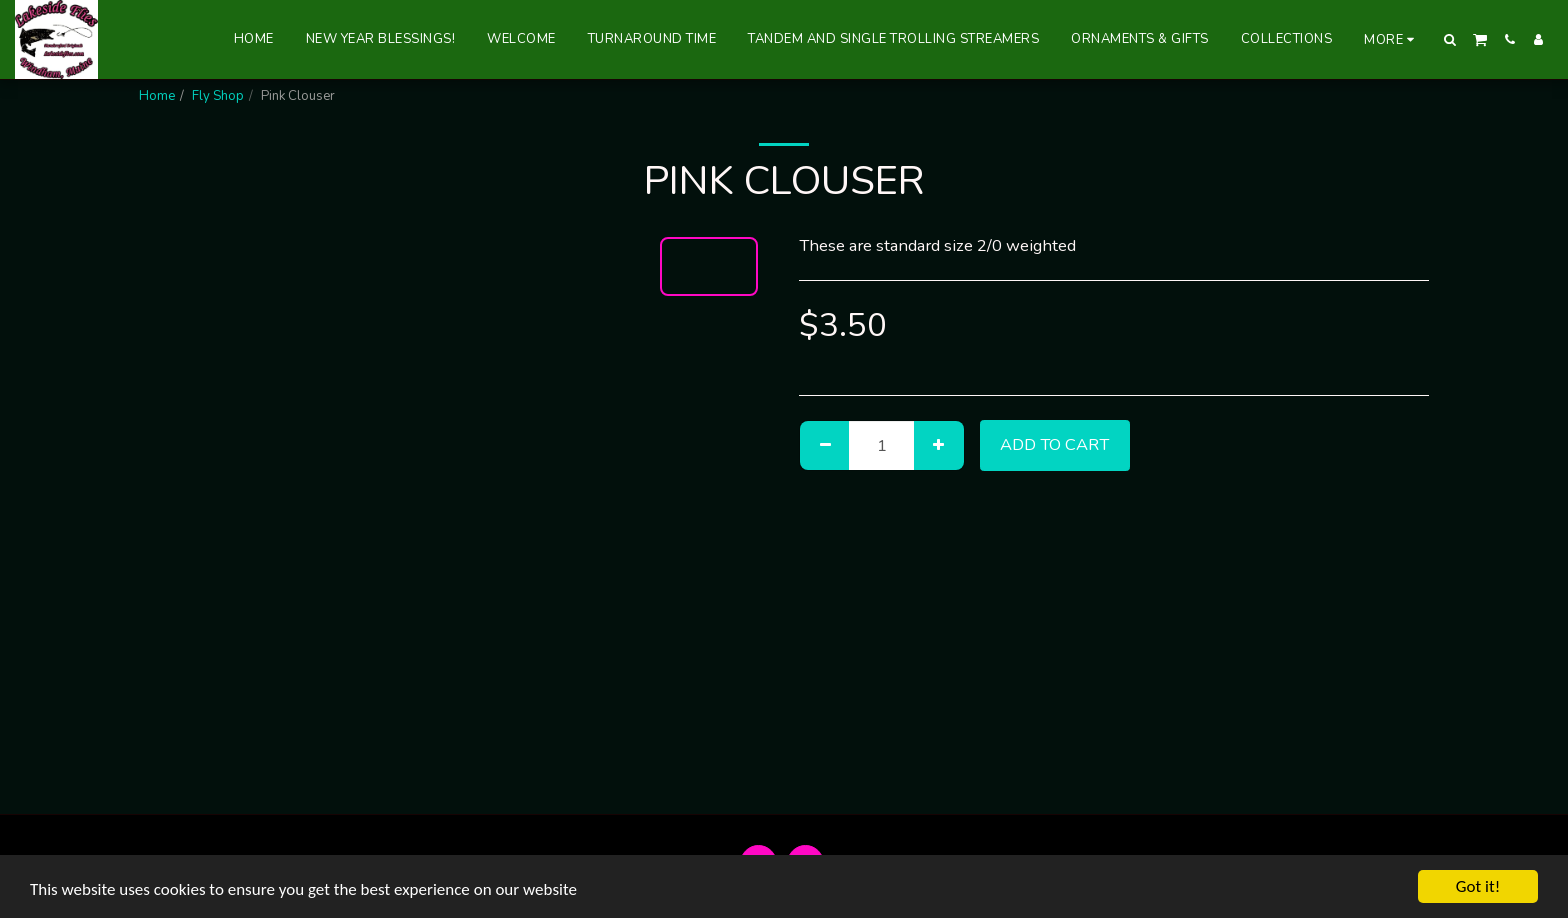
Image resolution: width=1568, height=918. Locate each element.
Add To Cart (1054, 444)
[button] (1450, 39)
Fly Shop (218, 96)
